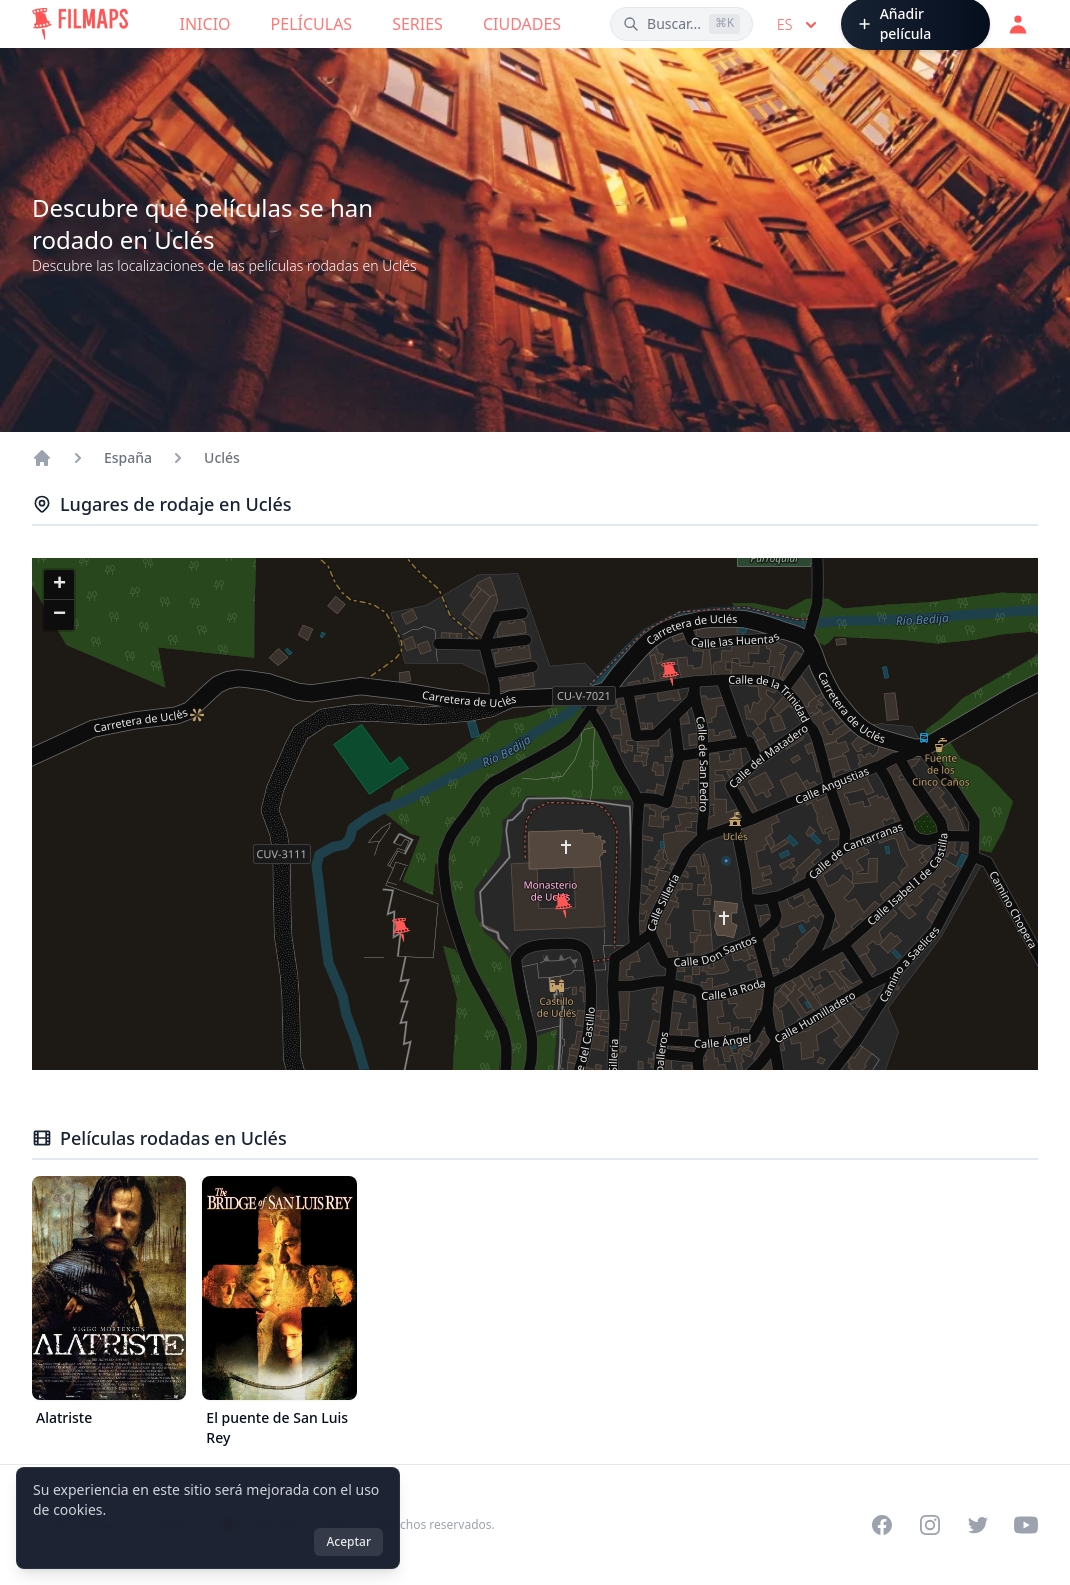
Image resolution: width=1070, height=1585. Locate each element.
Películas (312, 24)
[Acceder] (1018, 24)
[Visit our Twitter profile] (978, 1525)
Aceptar (348, 1541)
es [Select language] (798, 25)
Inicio (205, 24)
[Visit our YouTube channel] (1026, 1525)
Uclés (222, 457)
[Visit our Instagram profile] (930, 1525)
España (128, 457)
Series (417, 24)
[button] (401, 930)
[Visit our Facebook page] (882, 1525)
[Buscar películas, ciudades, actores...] (681, 24)
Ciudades (522, 24)
